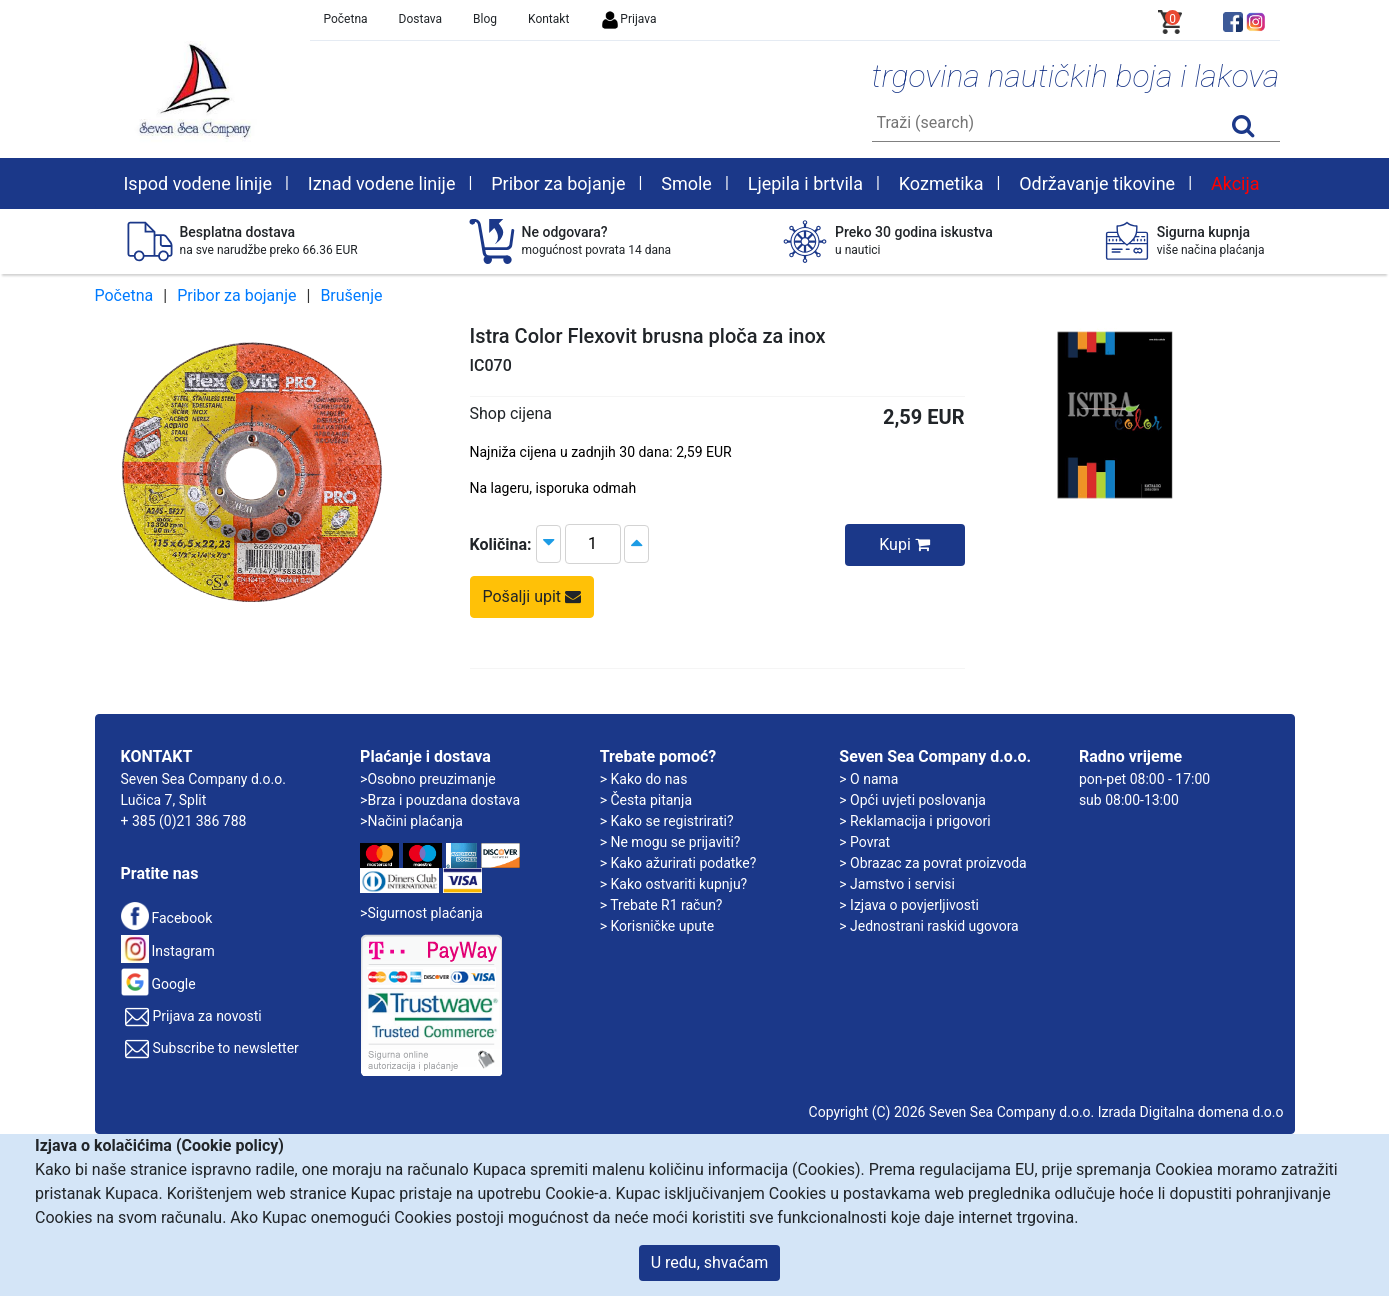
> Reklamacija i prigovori (914, 821)
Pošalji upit (532, 596)
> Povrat (864, 842)
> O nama (868, 779)
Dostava (421, 19)
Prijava (628, 19)
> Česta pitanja (646, 800)
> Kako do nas (644, 779)
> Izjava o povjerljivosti (909, 905)
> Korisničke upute (657, 926)
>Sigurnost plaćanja (421, 913)
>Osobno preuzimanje (428, 779)
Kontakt (548, 19)
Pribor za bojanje (236, 295)
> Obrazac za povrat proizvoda (932, 863)
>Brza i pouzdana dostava (440, 800)
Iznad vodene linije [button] (382, 183)
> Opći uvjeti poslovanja (912, 800)
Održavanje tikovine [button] (1097, 183)
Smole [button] (686, 183)
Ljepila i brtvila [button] (805, 183)
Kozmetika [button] (941, 183)
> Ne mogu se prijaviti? (670, 842)
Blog (485, 19)
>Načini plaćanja (411, 821)
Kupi (904, 544)
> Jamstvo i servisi (897, 884)
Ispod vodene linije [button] (197, 183)
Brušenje (351, 295)
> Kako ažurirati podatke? (678, 863)
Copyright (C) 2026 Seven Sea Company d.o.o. (952, 1112)
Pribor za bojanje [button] (558, 183)
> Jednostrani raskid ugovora (928, 926)
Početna (346, 19)
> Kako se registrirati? (667, 821)
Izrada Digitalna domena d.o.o (1191, 1112)
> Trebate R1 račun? (661, 905)
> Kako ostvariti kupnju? (674, 884)
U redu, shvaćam (710, 1262)
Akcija (1235, 183)
